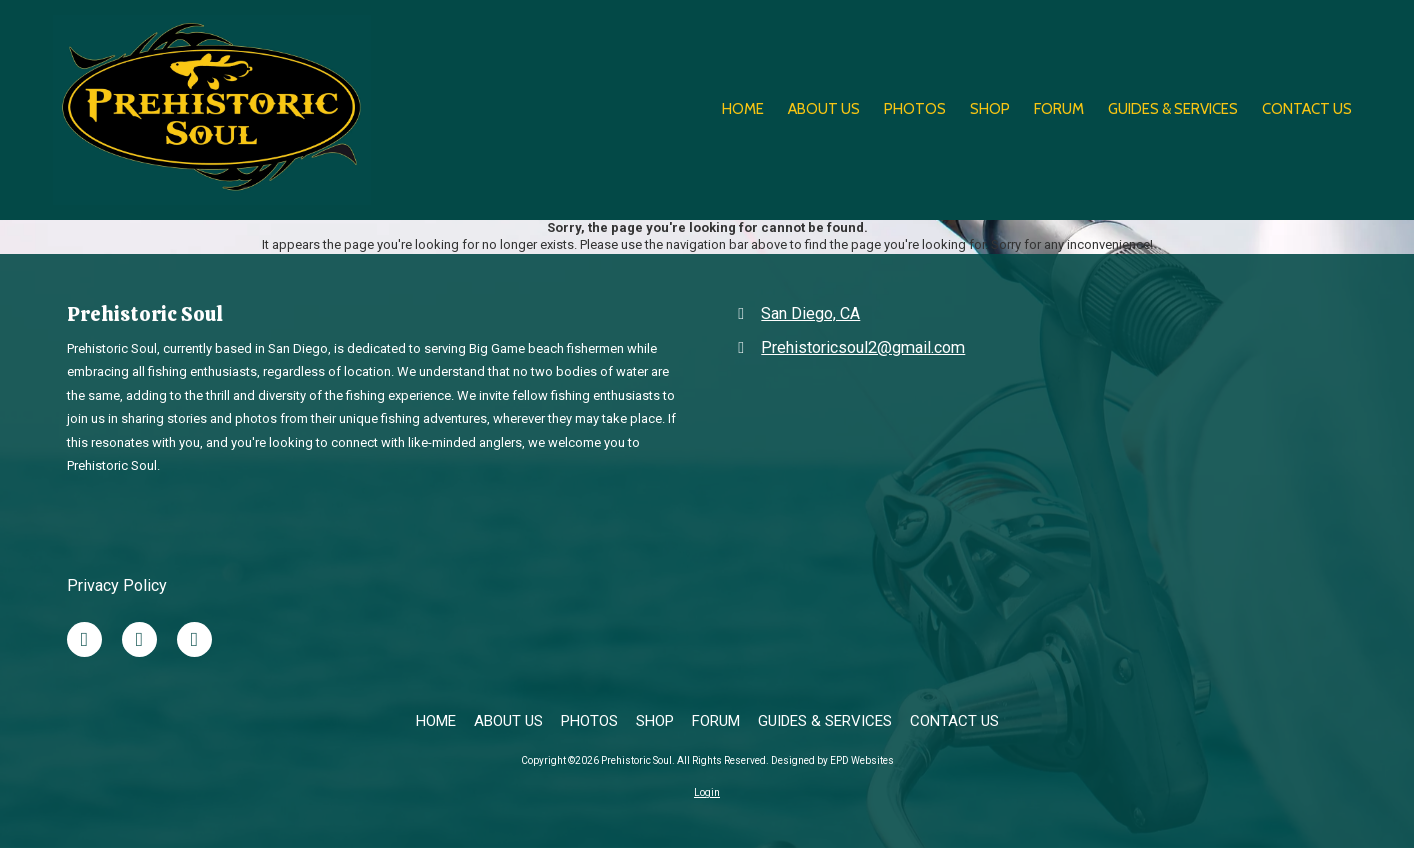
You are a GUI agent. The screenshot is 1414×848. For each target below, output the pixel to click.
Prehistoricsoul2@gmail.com (863, 347)
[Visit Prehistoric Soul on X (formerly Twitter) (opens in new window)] (139, 639)
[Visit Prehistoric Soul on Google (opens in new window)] (194, 639)
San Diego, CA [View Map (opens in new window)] (810, 313)
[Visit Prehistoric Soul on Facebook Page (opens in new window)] (84, 639)
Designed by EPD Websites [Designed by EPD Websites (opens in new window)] (832, 760)
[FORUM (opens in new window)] (1059, 110)
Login (707, 792)
